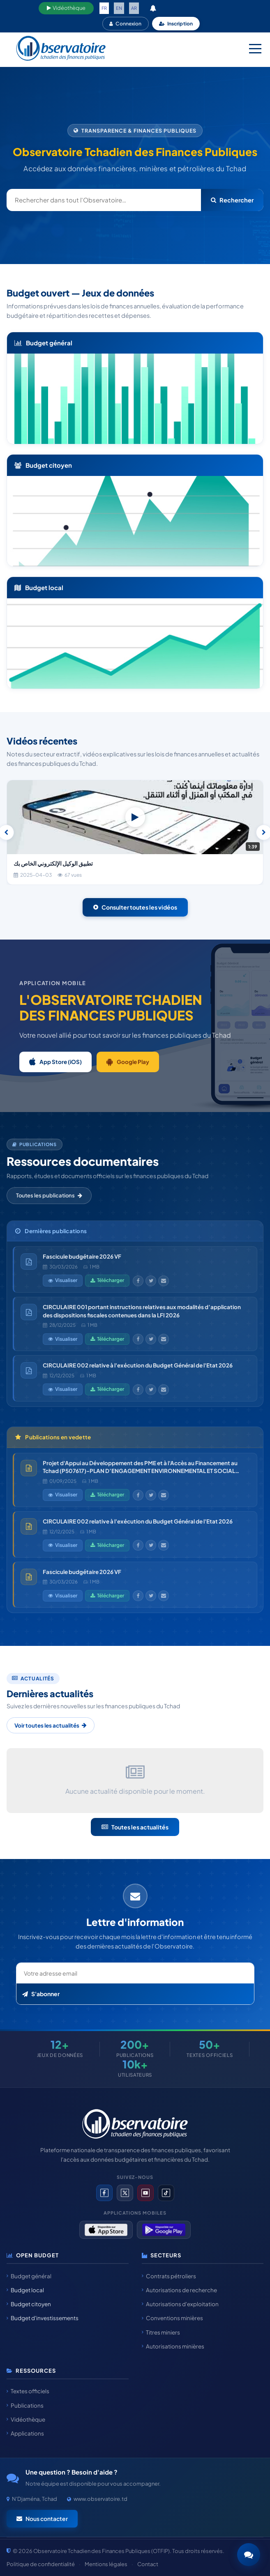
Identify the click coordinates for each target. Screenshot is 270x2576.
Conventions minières (172, 2317)
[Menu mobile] (255, 48)
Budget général (29, 2276)
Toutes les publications (49, 1195)
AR (134, 8)
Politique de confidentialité (41, 2564)
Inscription (176, 24)
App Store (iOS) (55, 1062)
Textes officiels (28, 2391)
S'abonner (41, 1993)
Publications (25, 2405)
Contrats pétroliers (169, 2276)
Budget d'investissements (42, 2317)
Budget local (25, 2289)
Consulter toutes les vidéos (135, 907)
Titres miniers (161, 2332)
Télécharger (107, 1280)
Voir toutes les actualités (50, 1725)
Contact (147, 2564)
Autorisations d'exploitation (180, 2303)
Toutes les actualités (135, 1827)
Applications (25, 2433)
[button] (248, 2554)
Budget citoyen (29, 2303)
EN (119, 8)
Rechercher (232, 200)
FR (104, 8)
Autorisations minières (173, 2346)
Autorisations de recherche (179, 2289)
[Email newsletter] (135, 1973)
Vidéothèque (66, 8)
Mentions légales (106, 2564)
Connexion (125, 24)
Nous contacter (42, 2518)
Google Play (127, 1062)
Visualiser (62, 1280)
